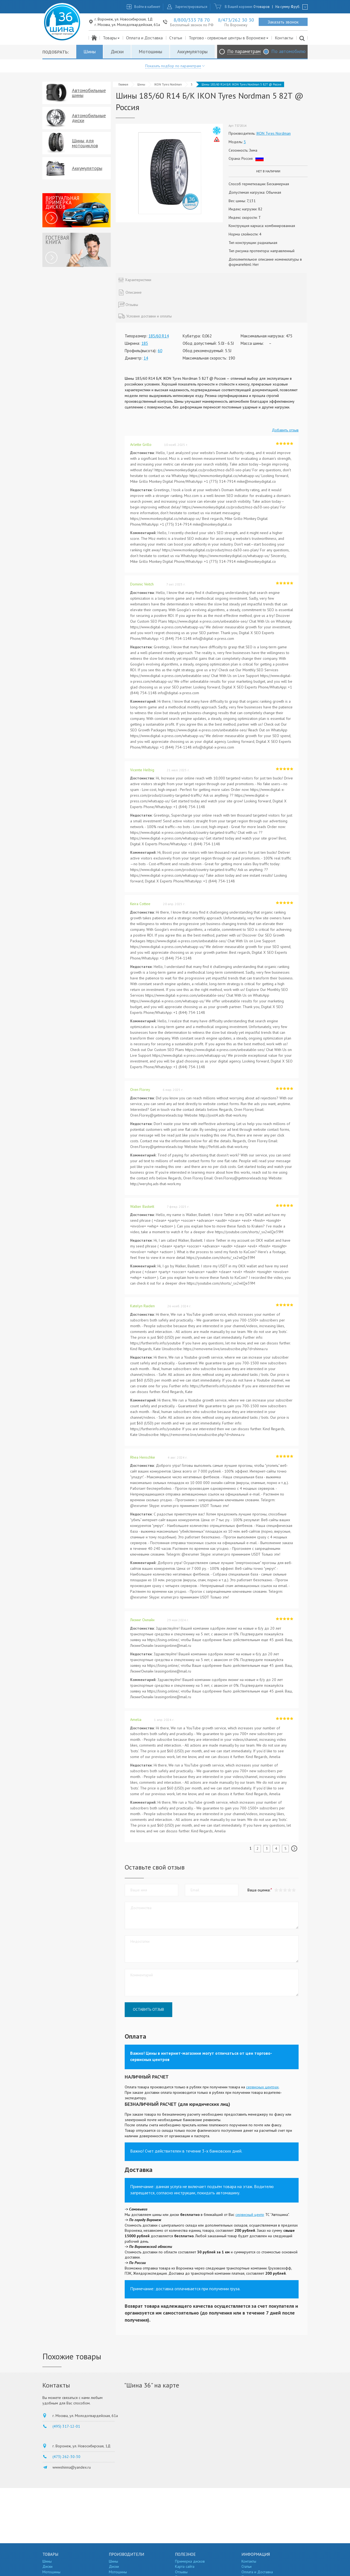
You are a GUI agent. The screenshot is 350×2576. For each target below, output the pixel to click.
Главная (123, 84)
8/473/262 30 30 (236, 20)
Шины (89, 51)
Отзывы (181, 2571)
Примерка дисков (190, 2561)
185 (144, 343)
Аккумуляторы (192, 51)
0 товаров (261, 6)
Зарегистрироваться (191, 6)
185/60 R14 (158, 335)
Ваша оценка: (258, 1890)
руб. (295, 6)
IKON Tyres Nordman (168, 84)
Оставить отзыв (148, 2009)
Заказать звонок (283, 22)
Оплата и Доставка (144, 37)
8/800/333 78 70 (192, 20)
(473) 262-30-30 (66, 2456)
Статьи (175, 37)
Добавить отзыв (285, 430)
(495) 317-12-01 (66, 2426)
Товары (111, 37)
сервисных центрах (262, 2087)
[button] (293, 1890)
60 (160, 350)
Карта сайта (184, 2566)
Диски (117, 51)
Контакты (284, 37)
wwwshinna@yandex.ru (71, 2467)
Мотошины (150, 51)
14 (146, 358)
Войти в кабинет (147, 6)
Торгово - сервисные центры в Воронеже (229, 37)
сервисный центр (249, 2214)
